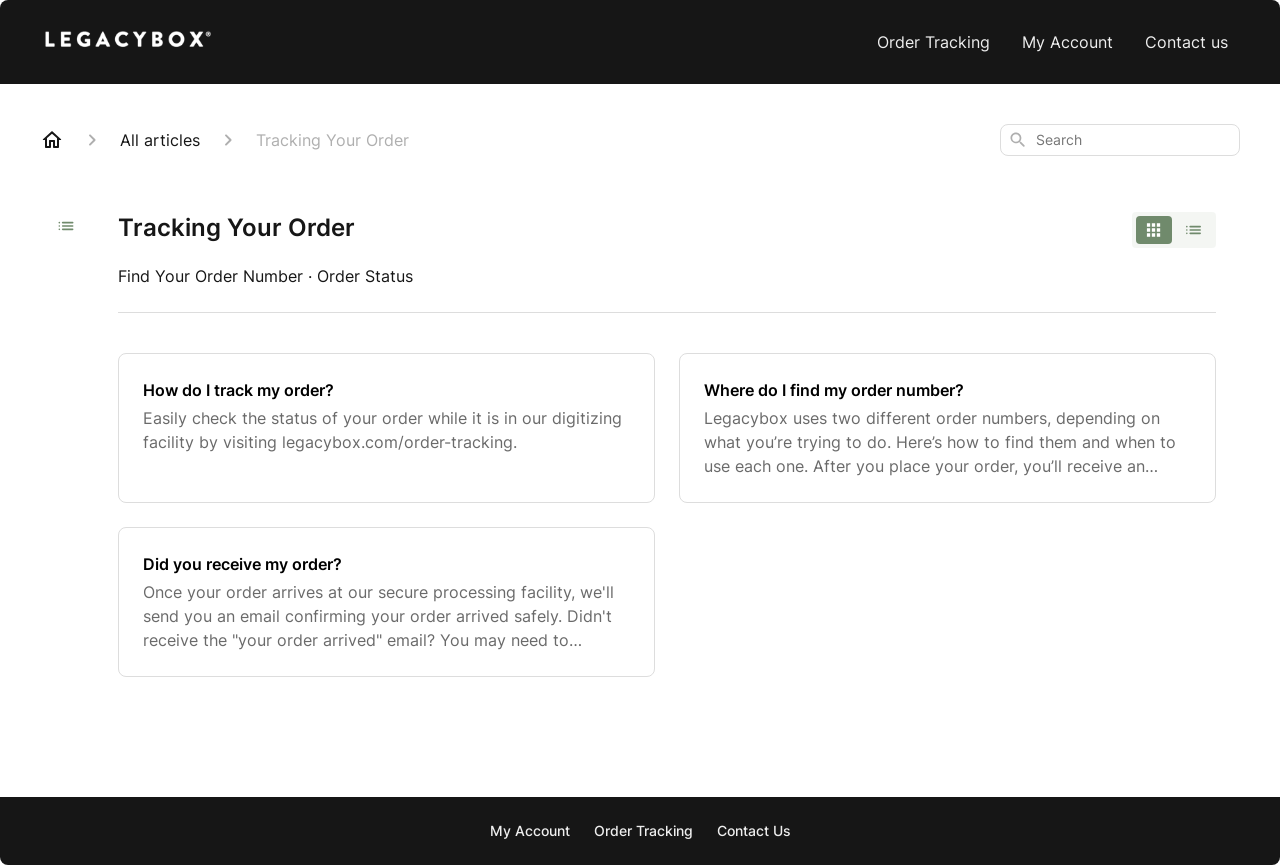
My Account (1067, 42)
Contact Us (754, 830)
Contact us (1186, 42)
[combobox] (1120, 140)
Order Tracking (933, 42)
